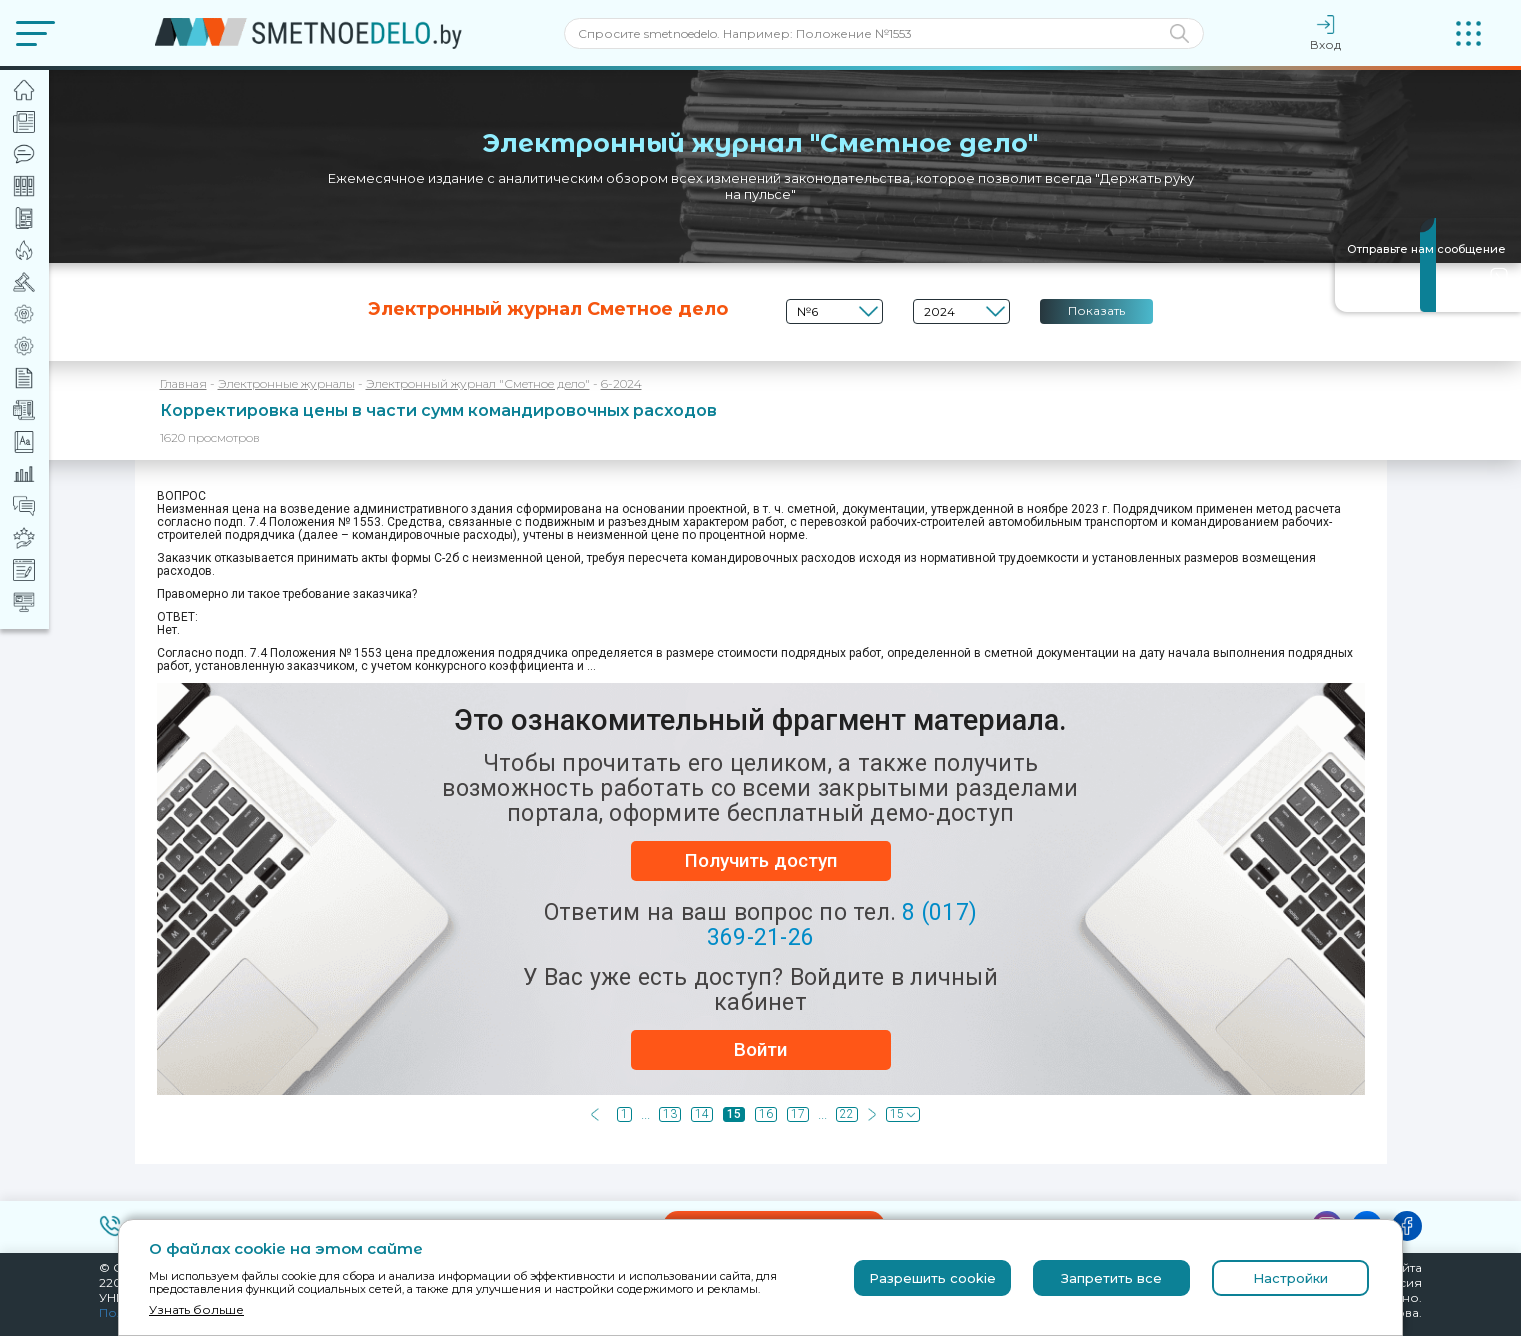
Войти (760, 1049)
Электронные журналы (286, 383)
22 (847, 1114)
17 (798, 1114)
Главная (183, 383)
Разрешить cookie (932, 1278)
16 (766, 1114)
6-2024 (621, 383)
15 (734, 1114)
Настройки (1290, 1278)
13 (670, 1114)
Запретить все (1111, 1278)
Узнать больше (196, 1309)
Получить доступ (761, 860)
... (645, 1114)
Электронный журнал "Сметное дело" (478, 383)
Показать (1096, 310)
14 (702, 1114)
